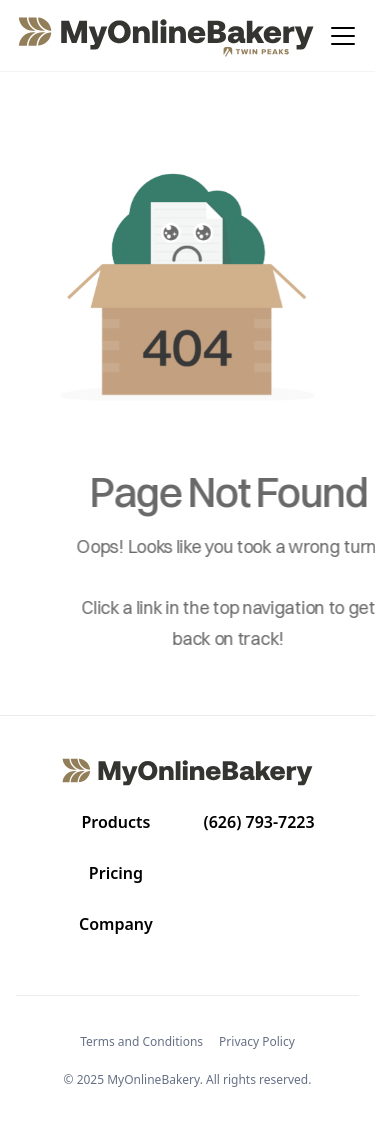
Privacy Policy (257, 1041)
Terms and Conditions (141, 1041)
